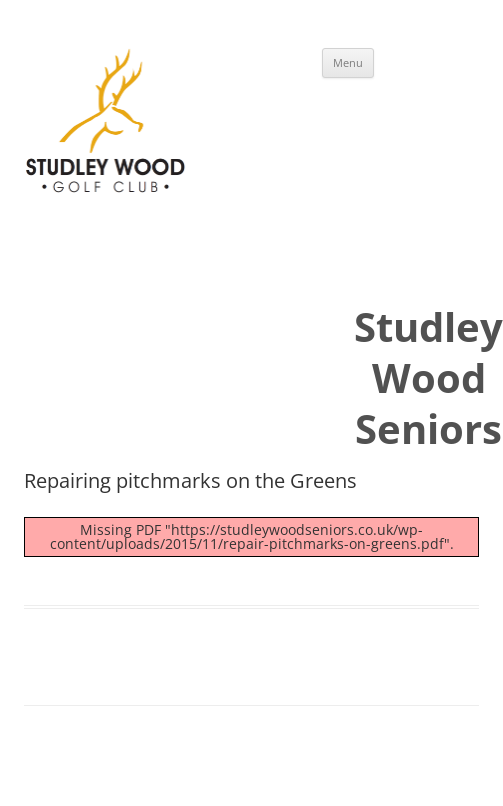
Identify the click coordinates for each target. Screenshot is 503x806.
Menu (348, 62)
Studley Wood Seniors (428, 378)
